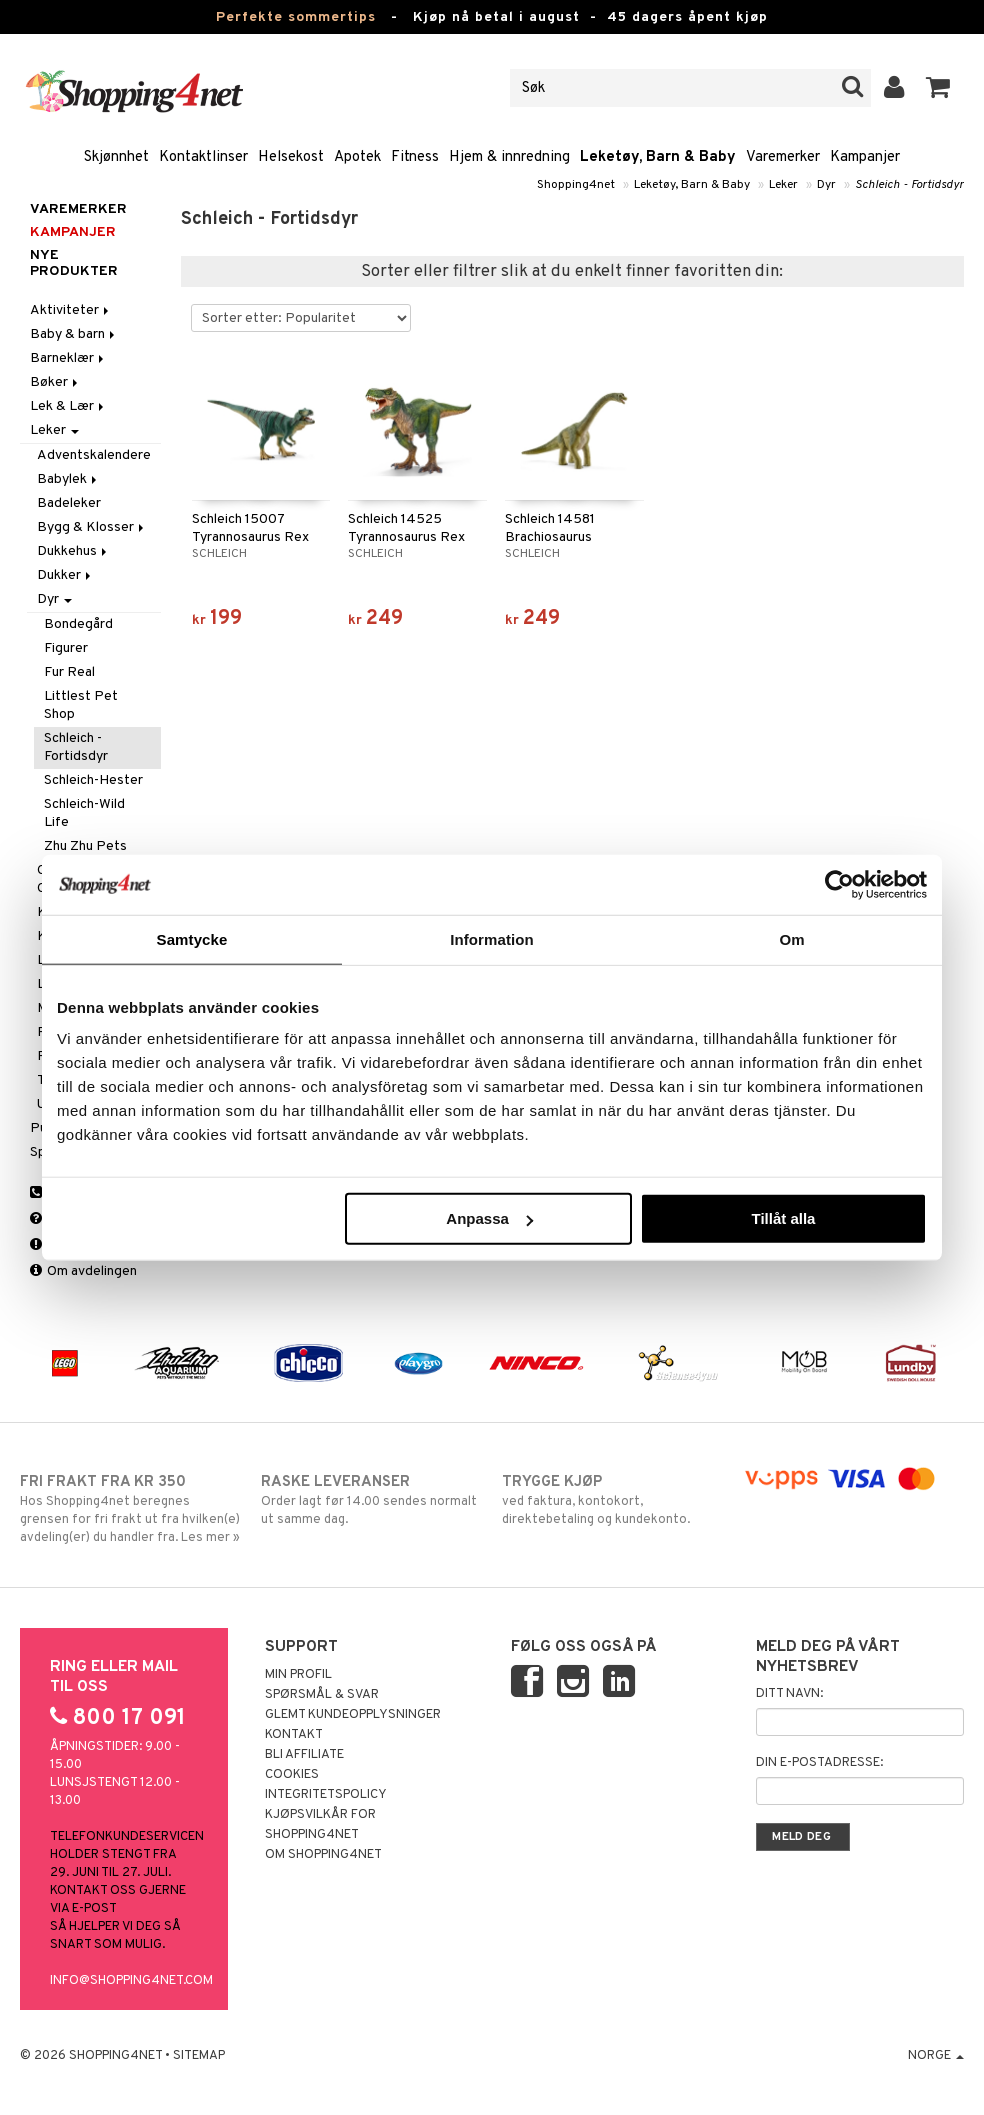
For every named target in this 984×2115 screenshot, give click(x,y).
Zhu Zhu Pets (85, 846)
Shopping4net (576, 185)
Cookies (292, 1775)
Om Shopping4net (323, 1855)
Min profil (298, 1675)
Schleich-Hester (93, 780)
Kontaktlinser (203, 157)
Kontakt (294, 1735)
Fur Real (69, 672)
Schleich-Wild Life (84, 813)
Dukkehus (73, 551)
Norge (936, 2056)
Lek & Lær (68, 406)
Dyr (826, 185)
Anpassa (489, 1218)
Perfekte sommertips (296, 17)
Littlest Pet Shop (81, 705)
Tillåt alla (783, 1218)
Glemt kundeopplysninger (353, 1715)
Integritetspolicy (326, 1795)
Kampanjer (865, 157)
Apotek (357, 157)
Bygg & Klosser (92, 527)
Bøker (55, 382)
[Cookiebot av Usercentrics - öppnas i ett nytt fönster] (839, 884)
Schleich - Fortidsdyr (909, 185)
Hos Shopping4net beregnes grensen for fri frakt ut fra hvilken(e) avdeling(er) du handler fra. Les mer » (130, 1509)
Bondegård (78, 624)
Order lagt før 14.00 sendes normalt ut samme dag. (371, 1500)
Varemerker (783, 157)
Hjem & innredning (509, 157)
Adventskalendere (94, 455)
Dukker (65, 575)
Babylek (68, 479)
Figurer (66, 648)
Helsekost (291, 157)
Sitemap (199, 2056)
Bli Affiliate (304, 1755)
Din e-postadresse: (819, 1763)
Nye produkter (74, 264)
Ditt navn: (789, 1694)
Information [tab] (492, 938)
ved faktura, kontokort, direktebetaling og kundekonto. (612, 1500)
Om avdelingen (83, 1271)
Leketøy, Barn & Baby (658, 157)
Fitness (415, 157)
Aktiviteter (71, 310)
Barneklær (68, 358)
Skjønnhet (116, 157)
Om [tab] (791, 938)
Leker (783, 185)
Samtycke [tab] (192, 938)
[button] (938, 88)
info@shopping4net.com (131, 1981)
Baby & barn (74, 334)
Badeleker (69, 503)
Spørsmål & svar (322, 1695)
